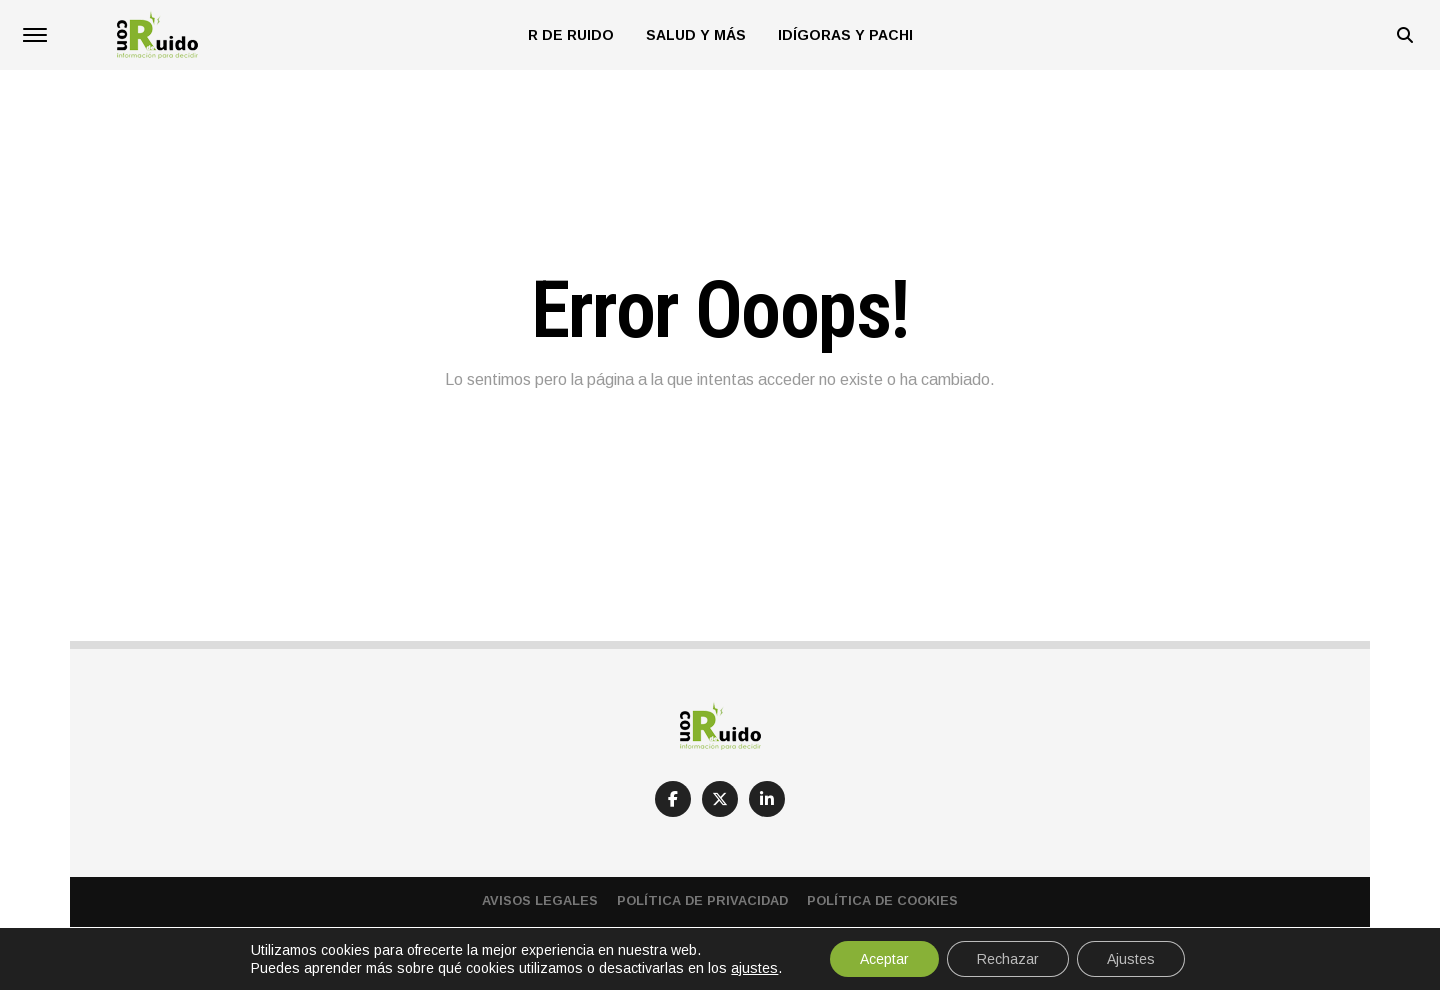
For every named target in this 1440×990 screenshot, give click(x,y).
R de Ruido (571, 35)
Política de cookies (882, 900)
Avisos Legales (540, 900)
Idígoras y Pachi (845, 35)
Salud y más (696, 35)
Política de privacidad (702, 900)
